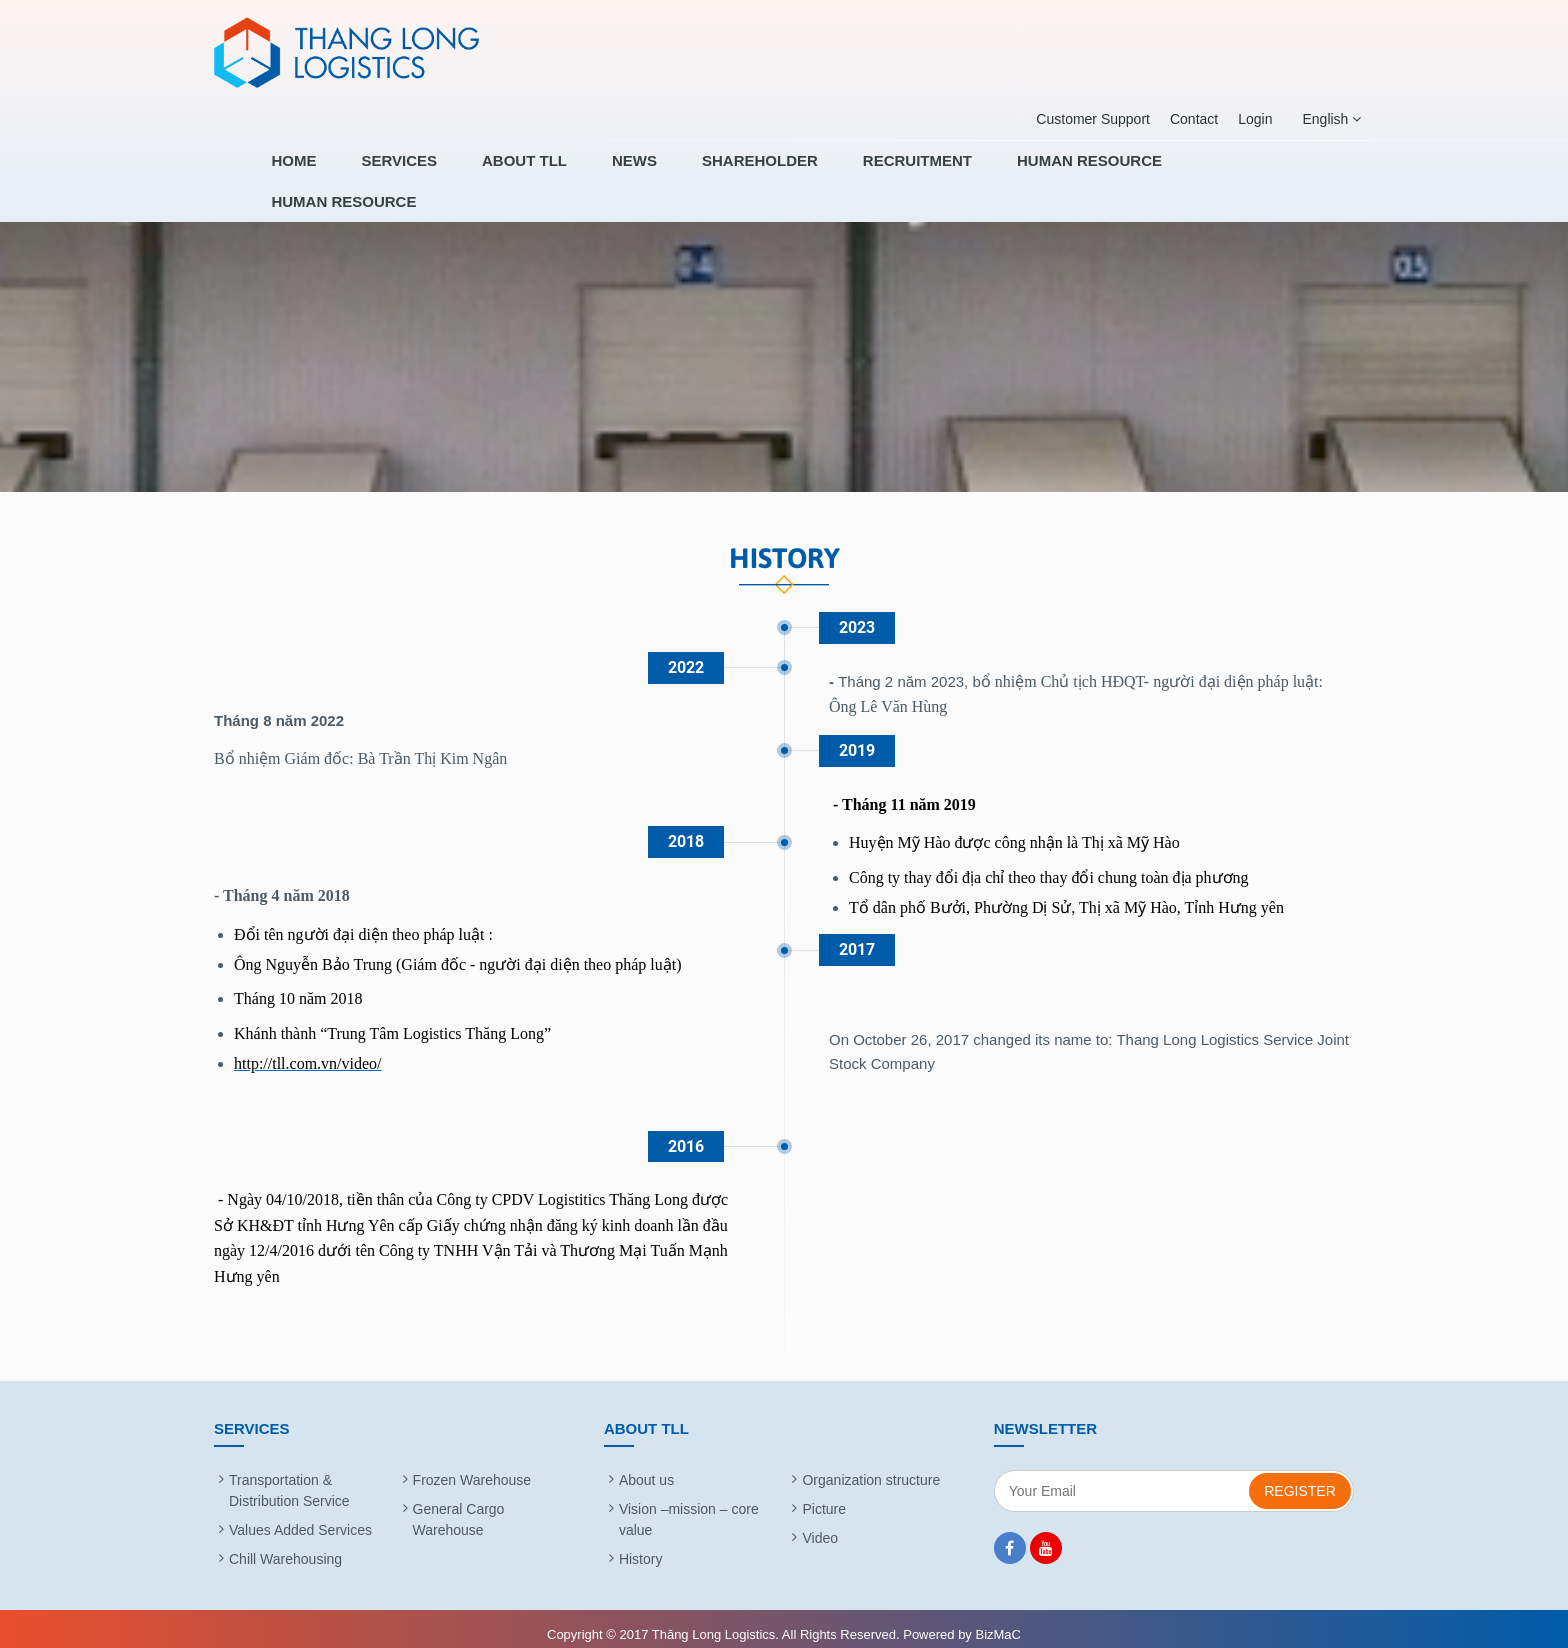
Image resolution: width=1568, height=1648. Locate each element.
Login (1253, 119)
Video (820, 1525)
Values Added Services (300, 1517)
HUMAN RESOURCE (1106, 174)
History (641, 1546)
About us (646, 1467)
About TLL (601, 174)
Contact (1192, 119)
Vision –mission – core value (689, 1506)
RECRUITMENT (949, 174)
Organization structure (871, 1467)
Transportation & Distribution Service (289, 1477)
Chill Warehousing (285, 1546)
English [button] (1329, 119)
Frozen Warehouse (472, 1467)
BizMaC (998, 1621)
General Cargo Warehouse (459, 1506)
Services (491, 174)
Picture (824, 1496)
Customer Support (1091, 119)
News (696, 174)
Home (400, 174)
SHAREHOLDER (807, 174)
